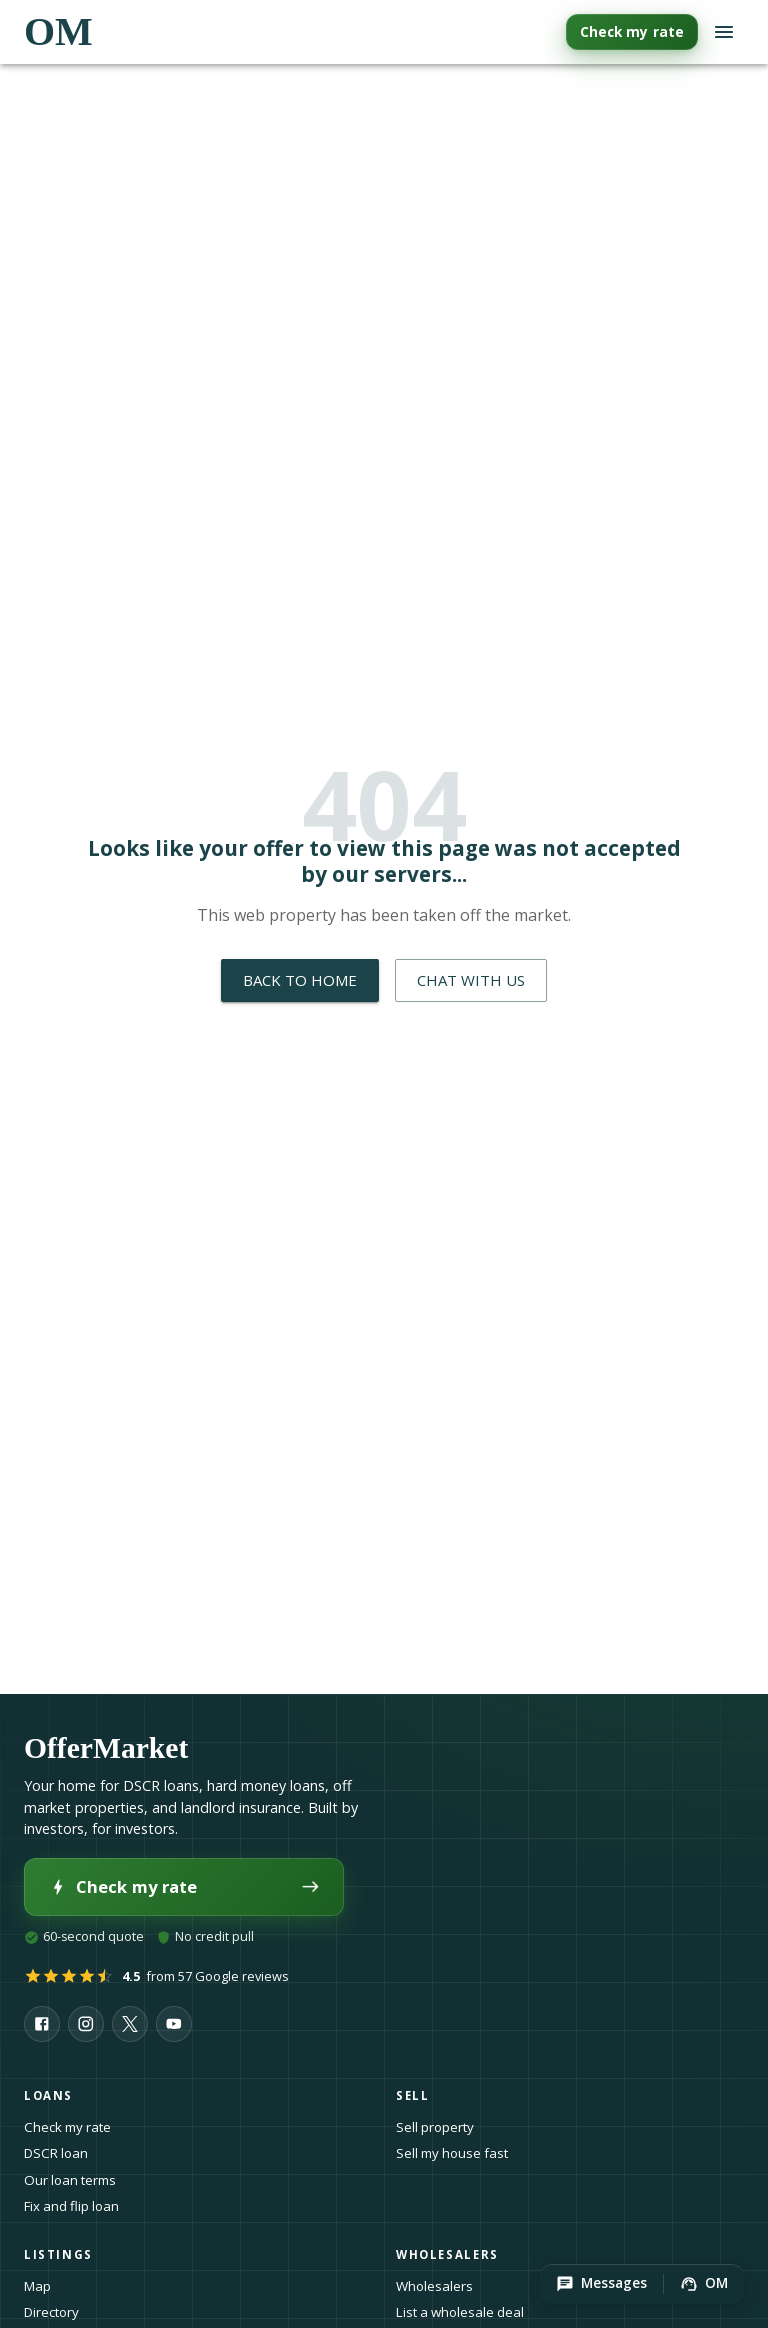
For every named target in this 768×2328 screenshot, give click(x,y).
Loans (54, 2095)
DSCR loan (56, 2153)
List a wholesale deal (460, 2312)
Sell (418, 2095)
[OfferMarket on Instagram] (86, 2024)
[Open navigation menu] (724, 32)
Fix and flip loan (71, 2206)
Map (37, 2286)
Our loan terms (70, 2180)
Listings (64, 2254)
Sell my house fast (452, 2153)
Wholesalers (434, 2286)
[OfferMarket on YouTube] (174, 2024)
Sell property (435, 2127)
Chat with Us (471, 980)
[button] (601, 2284)
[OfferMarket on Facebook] (42, 2024)
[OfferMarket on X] (130, 2024)
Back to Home (300, 980)
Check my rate (632, 32)
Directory (51, 2312)
